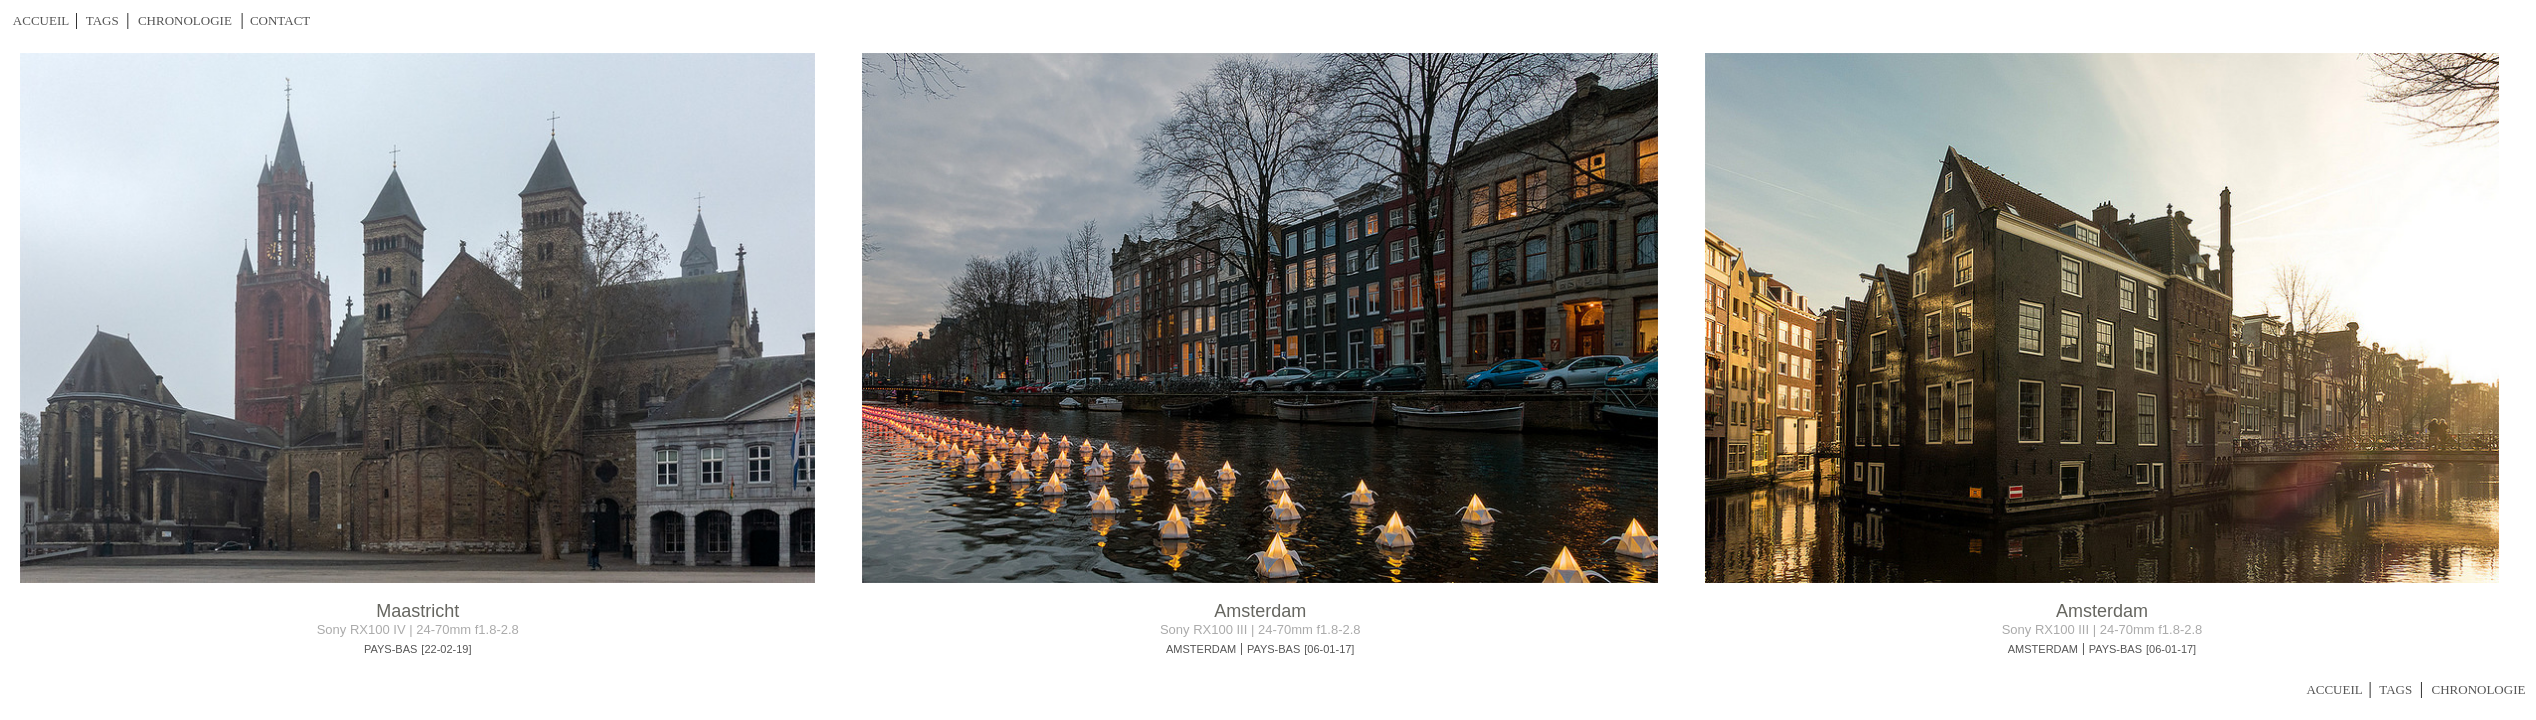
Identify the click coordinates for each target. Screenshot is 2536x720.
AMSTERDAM (1201, 649)
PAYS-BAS (390, 649)
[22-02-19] (446, 649)
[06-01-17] (1329, 649)
